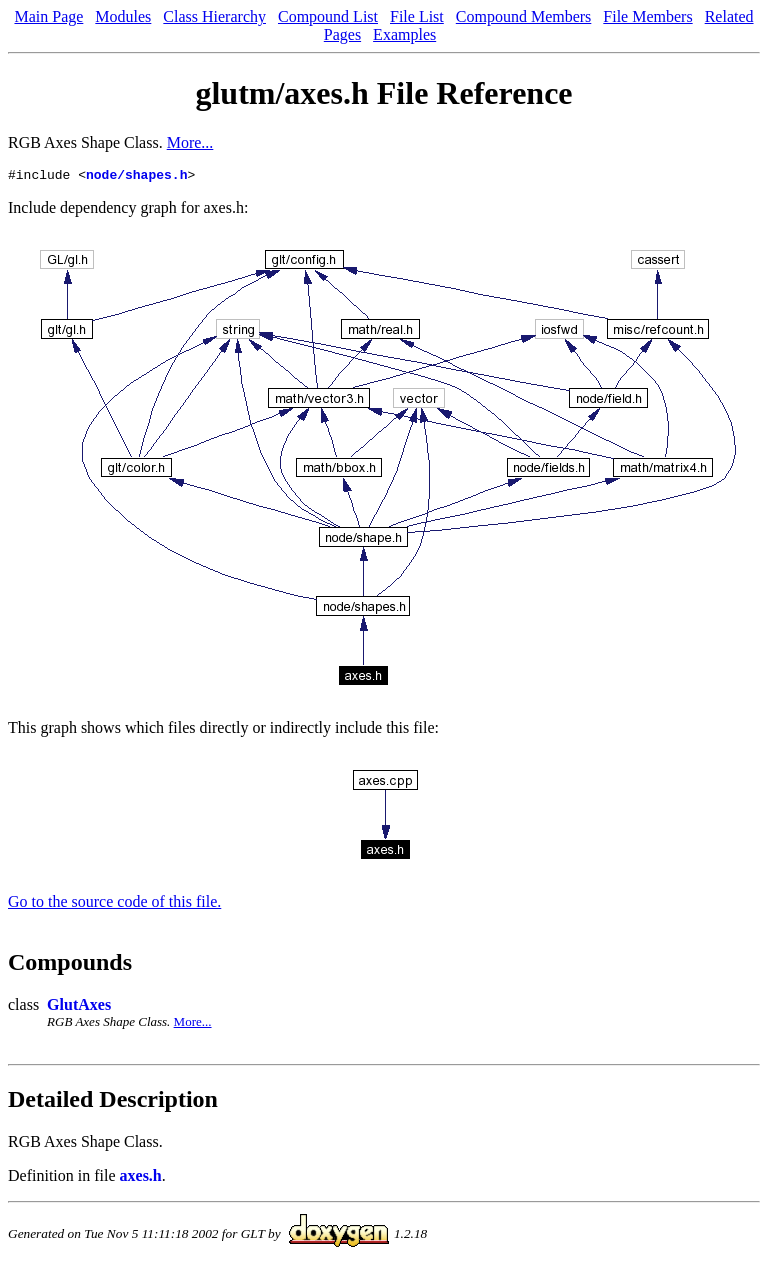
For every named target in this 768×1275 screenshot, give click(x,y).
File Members (647, 16)
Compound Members (524, 16)
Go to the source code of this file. (114, 904)
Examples (404, 34)
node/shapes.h (136, 177)
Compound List (328, 16)
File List (417, 16)
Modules (123, 16)
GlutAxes (79, 1007)
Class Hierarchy (214, 16)
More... (190, 142)
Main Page (48, 16)
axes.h (141, 1178)
